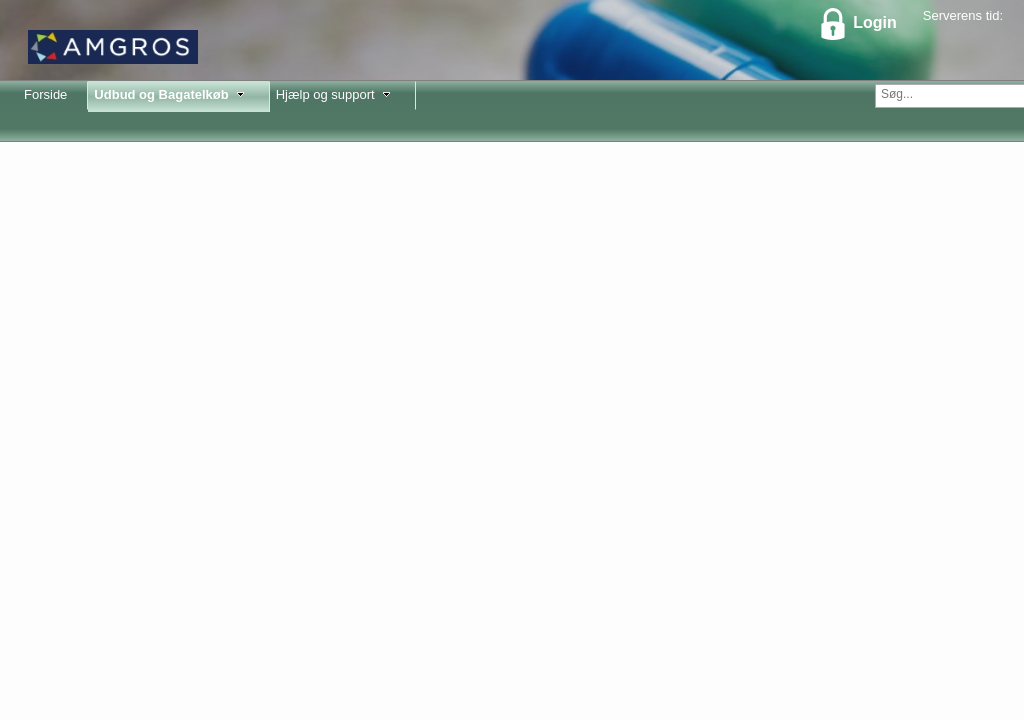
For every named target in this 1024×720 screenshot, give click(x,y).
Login (857, 22)
